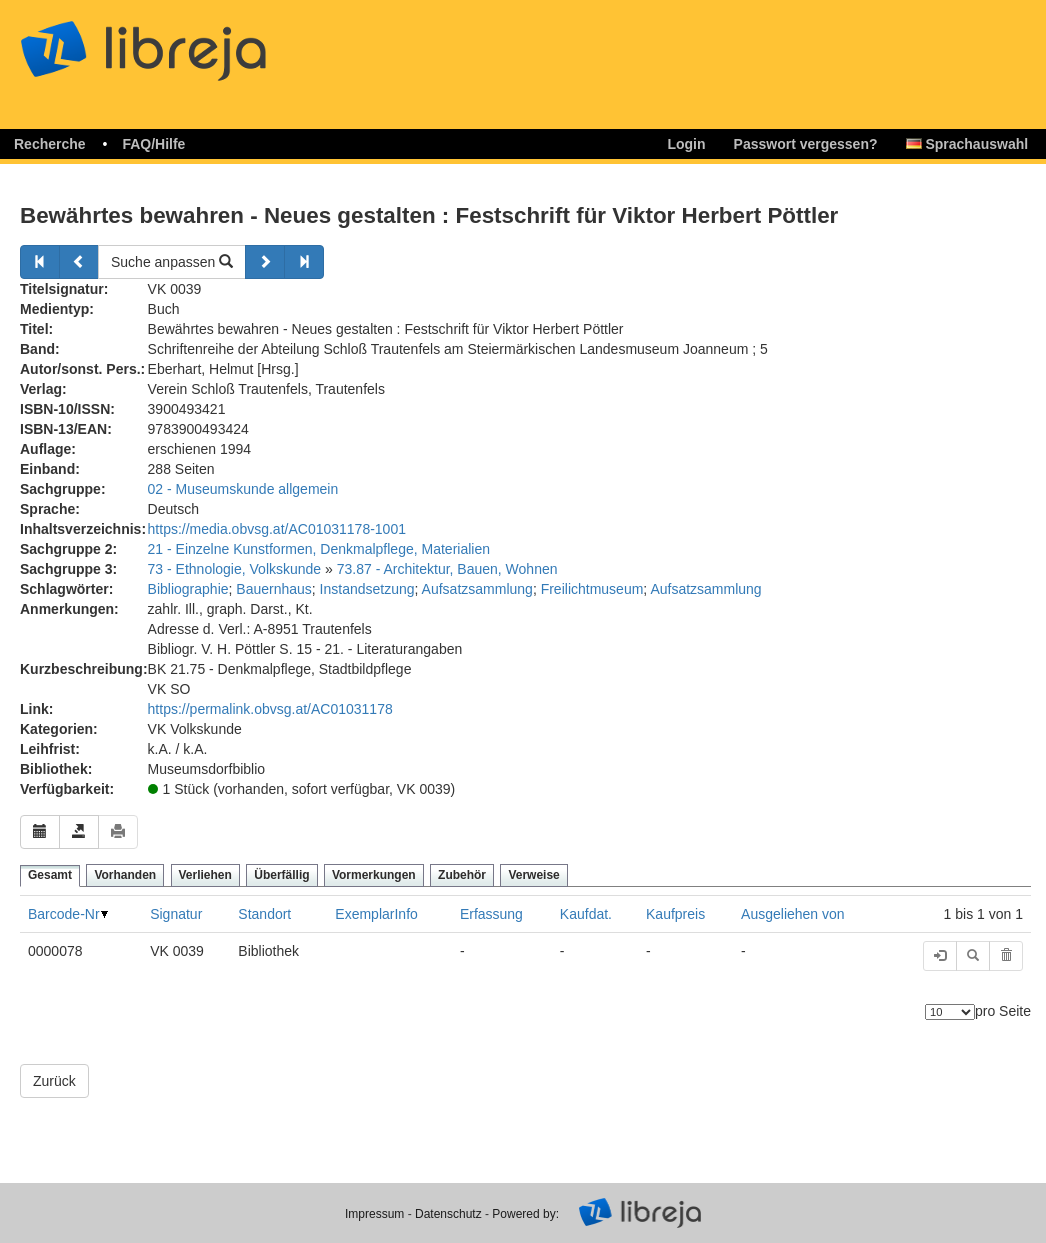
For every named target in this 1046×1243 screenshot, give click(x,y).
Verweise (533, 875)
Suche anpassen (172, 262)
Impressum (374, 1214)
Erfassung (491, 914)
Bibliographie (188, 589)
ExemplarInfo (376, 914)
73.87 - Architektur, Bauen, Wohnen (447, 569)
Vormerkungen (374, 875)
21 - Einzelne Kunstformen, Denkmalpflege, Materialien (319, 549)
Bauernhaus (274, 589)
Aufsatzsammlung (477, 589)
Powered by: (525, 1214)
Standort (264, 914)
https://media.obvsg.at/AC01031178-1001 (277, 529)
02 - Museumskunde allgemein (243, 489)
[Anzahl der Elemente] (950, 1012)
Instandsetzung (367, 589)
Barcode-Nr (64, 914)
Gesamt (50, 875)
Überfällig (281, 875)
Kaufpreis (675, 914)
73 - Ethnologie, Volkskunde (235, 569)
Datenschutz (448, 1214)
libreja (180, 42)
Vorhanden (125, 875)
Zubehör (462, 875)
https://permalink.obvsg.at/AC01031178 (270, 709)
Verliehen (205, 875)
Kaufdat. (586, 914)
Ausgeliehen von (793, 914)
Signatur (176, 914)
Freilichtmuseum (592, 589)
